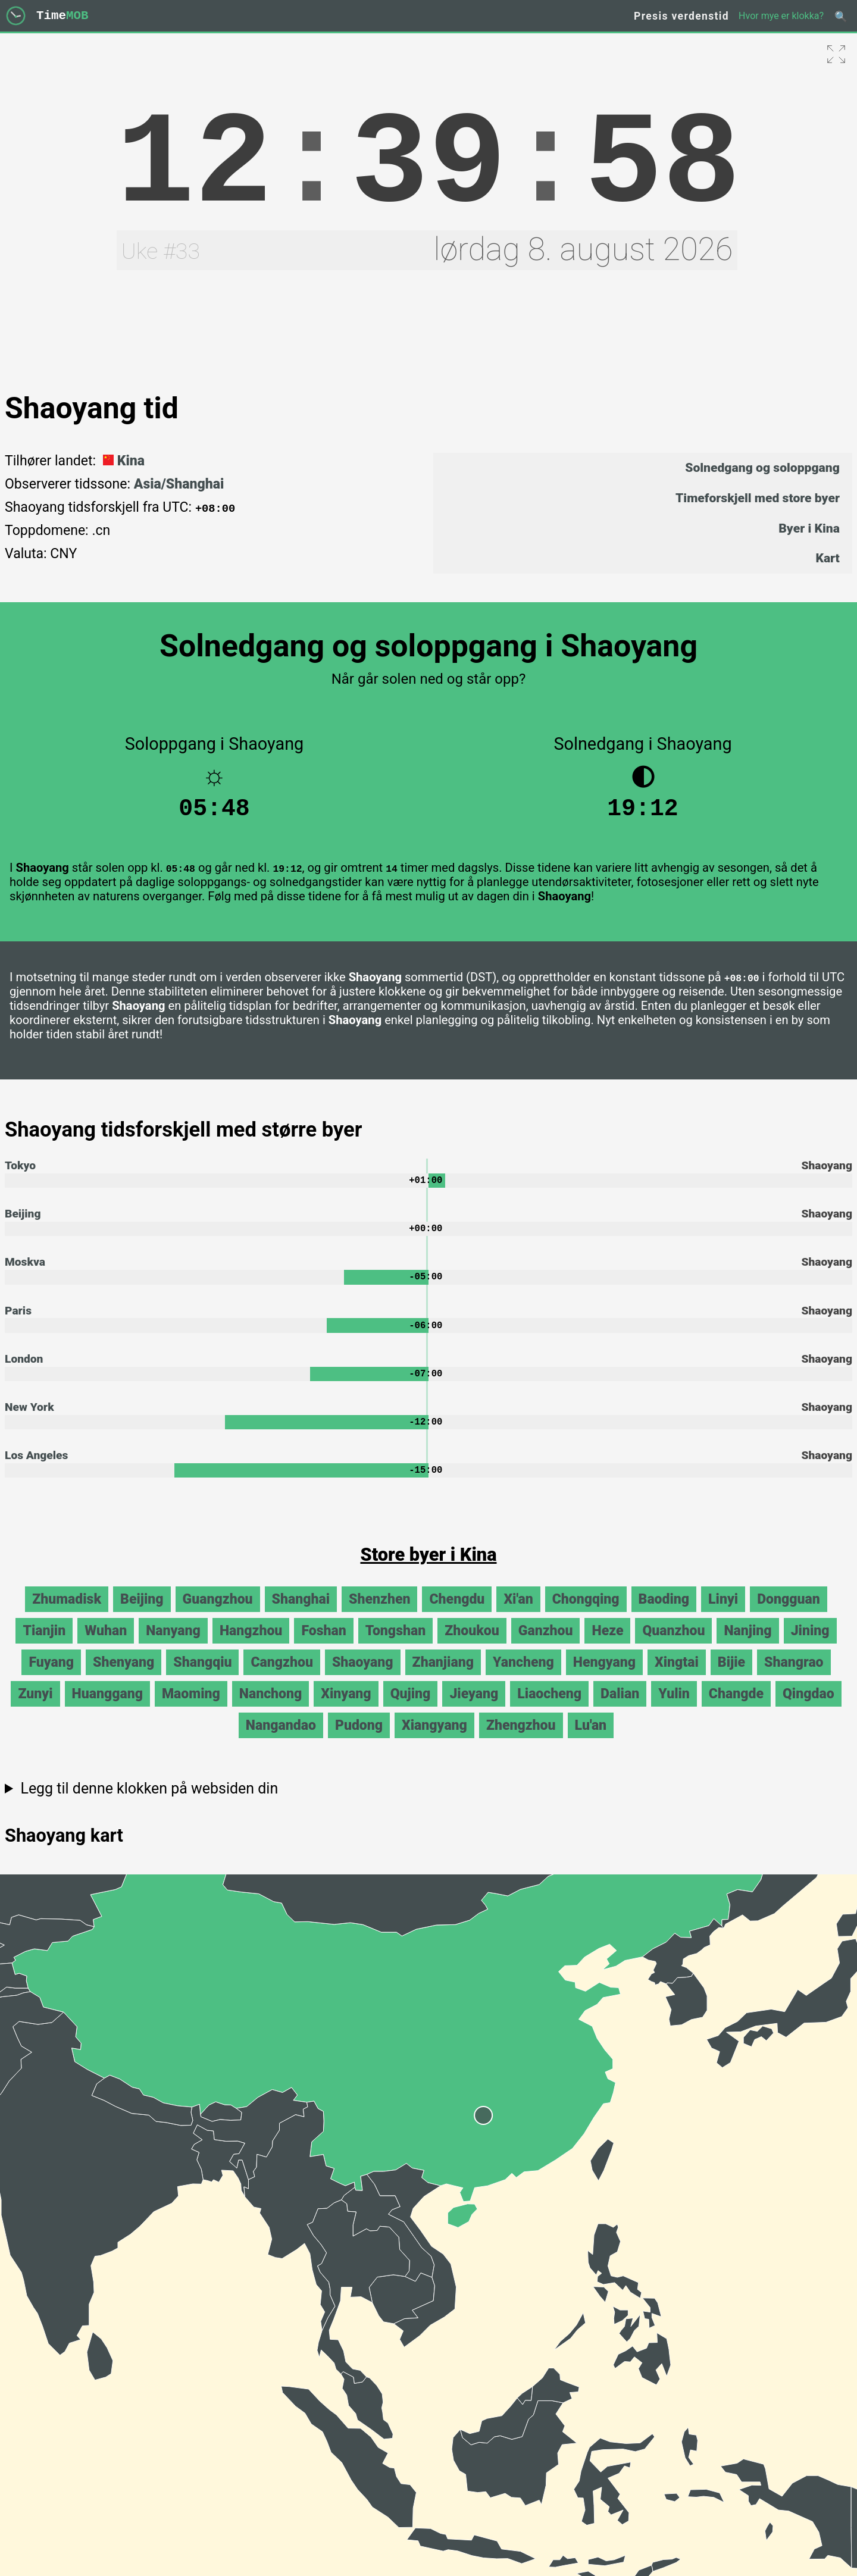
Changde (736, 1709)
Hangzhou (251, 1646)
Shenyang (123, 1677)
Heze (607, 1646)
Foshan (323, 1646)
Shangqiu (202, 1677)
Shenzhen (379, 1614)
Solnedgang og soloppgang (762, 467)
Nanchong (270, 1709)
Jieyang (473, 1709)
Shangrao (793, 1677)
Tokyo (20, 1171)
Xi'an (518, 1614)
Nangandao (281, 1740)
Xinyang (346, 1709)
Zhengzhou (521, 1740)
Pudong (359, 1740)
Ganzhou (545, 1646)
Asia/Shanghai (179, 484)
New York (29, 1419)
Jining (810, 1646)
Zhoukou (472, 1646)
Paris (18, 1320)
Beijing (22, 1221)
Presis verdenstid (681, 16)
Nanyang (173, 1646)
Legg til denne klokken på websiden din (149, 1803)
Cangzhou (281, 1677)
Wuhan (106, 1646)
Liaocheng (549, 1709)
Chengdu (456, 1614)
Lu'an (591, 1740)
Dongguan (788, 1614)
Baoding (664, 1614)
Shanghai (301, 1614)
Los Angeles (36, 1469)
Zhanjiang (443, 1677)
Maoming (191, 1709)
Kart (827, 557)
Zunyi (35, 1709)
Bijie (731, 1677)
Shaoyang (362, 1677)
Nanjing (747, 1646)
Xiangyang (434, 1740)
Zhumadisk (66, 1614)
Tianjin (44, 1646)
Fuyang (51, 1677)
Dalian (619, 1709)
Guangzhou (218, 1614)
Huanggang (107, 1709)
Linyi (723, 1614)
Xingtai (677, 1677)
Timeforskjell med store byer (757, 497)
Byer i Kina (809, 528)
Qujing (410, 1709)
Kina (122, 461)
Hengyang (604, 1677)
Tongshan (395, 1646)
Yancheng (523, 1677)
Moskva (25, 1271)
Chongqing (586, 1614)
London (24, 1370)
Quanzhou (673, 1646)
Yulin (674, 1709)
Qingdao (808, 1709)
